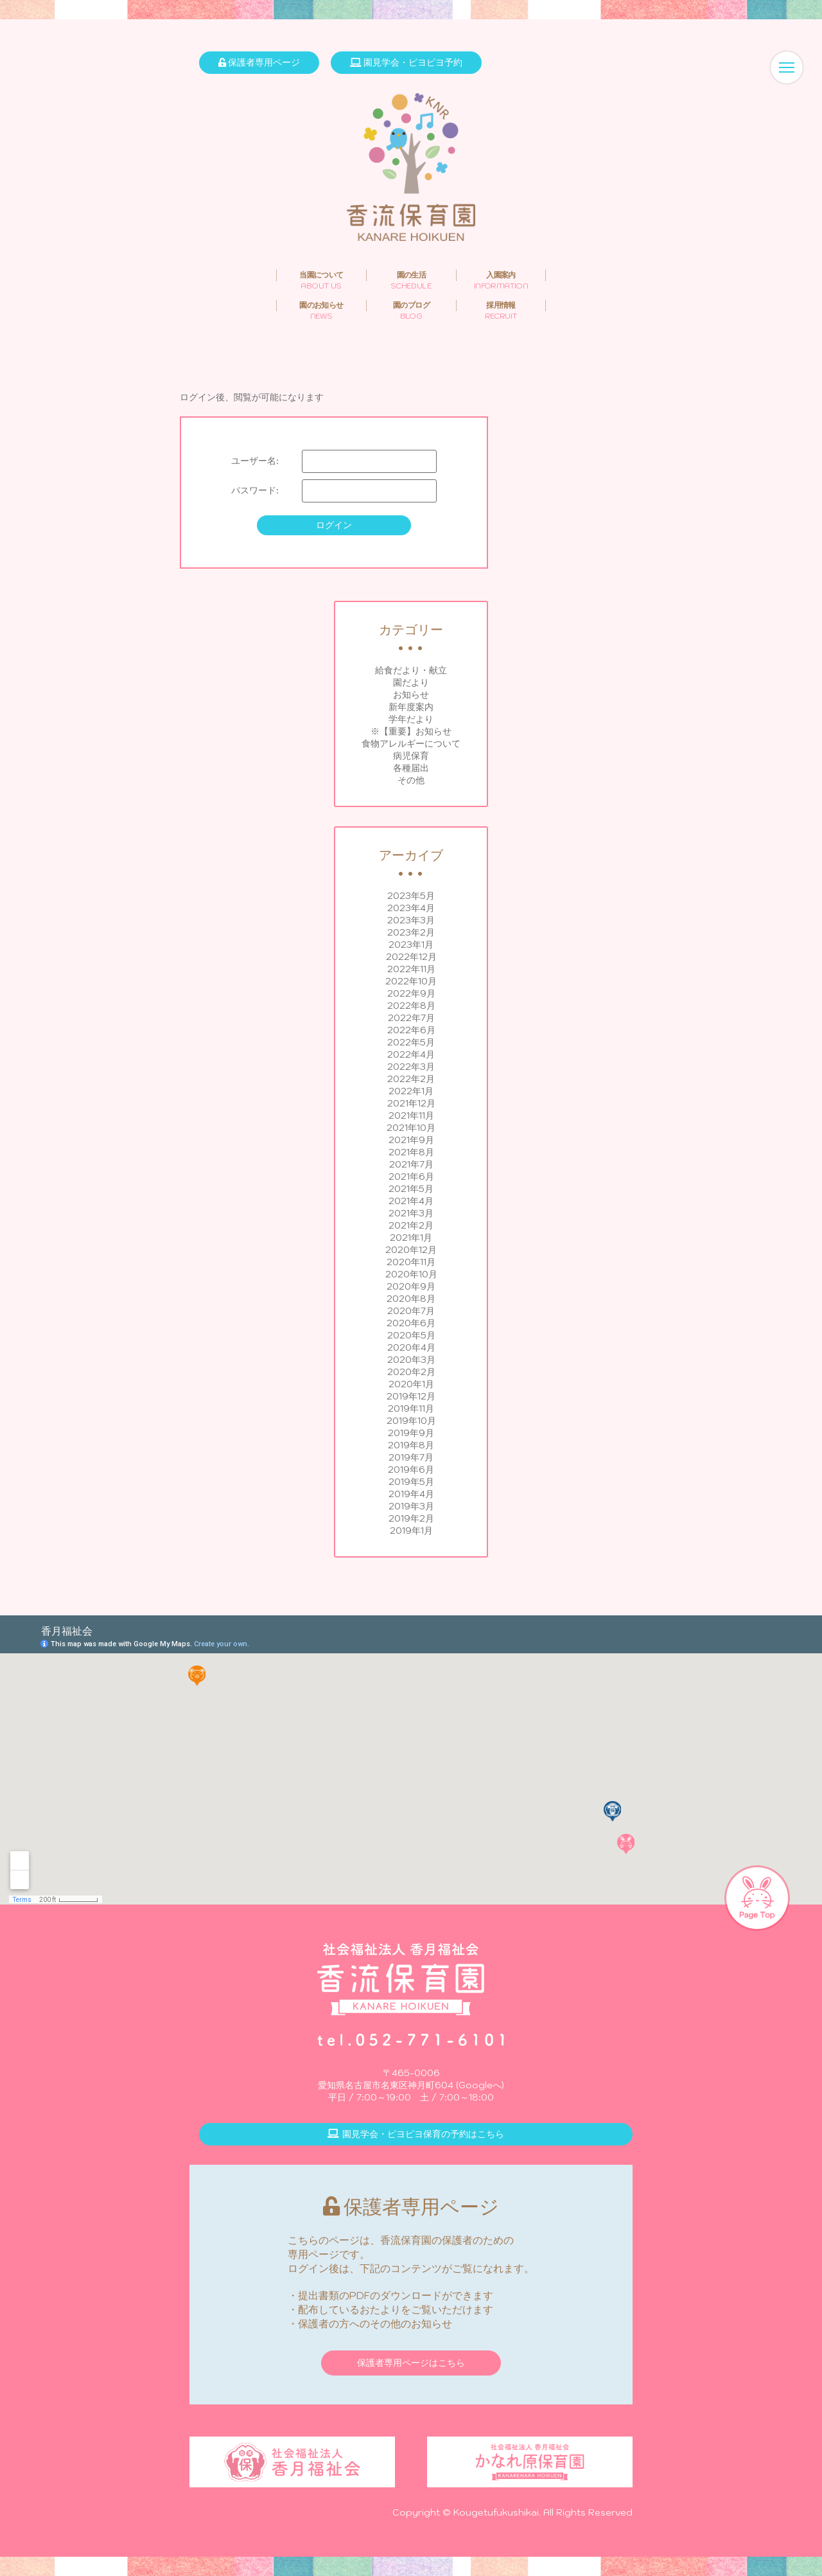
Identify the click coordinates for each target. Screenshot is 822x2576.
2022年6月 (411, 1030)
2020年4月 (411, 1347)
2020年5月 (411, 1335)
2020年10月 (411, 1274)
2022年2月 (411, 1079)
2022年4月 (411, 1054)
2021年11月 (411, 1115)
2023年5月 (411, 896)
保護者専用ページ (259, 62)
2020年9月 (411, 1286)
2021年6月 (411, 1176)
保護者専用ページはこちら (411, 2362)
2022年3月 (411, 1066)
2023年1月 (411, 944)
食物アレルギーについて (411, 743)
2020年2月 (411, 1372)
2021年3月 (411, 1213)
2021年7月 (411, 1164)
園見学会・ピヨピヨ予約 (406, 62)
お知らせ (411, 694)
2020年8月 (411, 1298)
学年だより (411, 719)
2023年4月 (411, 908)
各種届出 (411, 768)
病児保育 (411, 755)
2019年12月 (411, 1396)
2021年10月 (411, 1127)
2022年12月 (411, 957)
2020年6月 (411, 1323)
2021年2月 (411, 1225)
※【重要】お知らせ (411, 731)
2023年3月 (411, 920)
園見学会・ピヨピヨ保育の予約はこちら (416, 2134)
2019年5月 (411, 1482)
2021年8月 (411, 1152)
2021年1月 (411, 1237)
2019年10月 (411, 1420)
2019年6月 (411, 1469)
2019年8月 (411, 1445)
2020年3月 (411, 1359)
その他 (411, 780)
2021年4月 (411, 1201)
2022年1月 (411, 1091)
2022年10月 (411, 981)
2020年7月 (411, 1311)
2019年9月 (411, 1433)
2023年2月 (411, 932)
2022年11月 (411, 969)
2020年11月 (411, 1262)
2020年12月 (411, 1250)
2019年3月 (411, 1506)
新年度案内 (411, 707)
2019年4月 (411, 1494)
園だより (411, 682)
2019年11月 (411, 1408)
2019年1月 (411, 1530)
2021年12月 (411, 1103)
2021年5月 (411, 1189)
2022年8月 (411, 1005)
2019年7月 (411, 1457)
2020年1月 (411, 1384)
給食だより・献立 (411, 670)
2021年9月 (411, 1140)
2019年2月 (411, 1518)
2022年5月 (411, 1042)
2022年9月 (411, 993)
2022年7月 (411, 1018)
